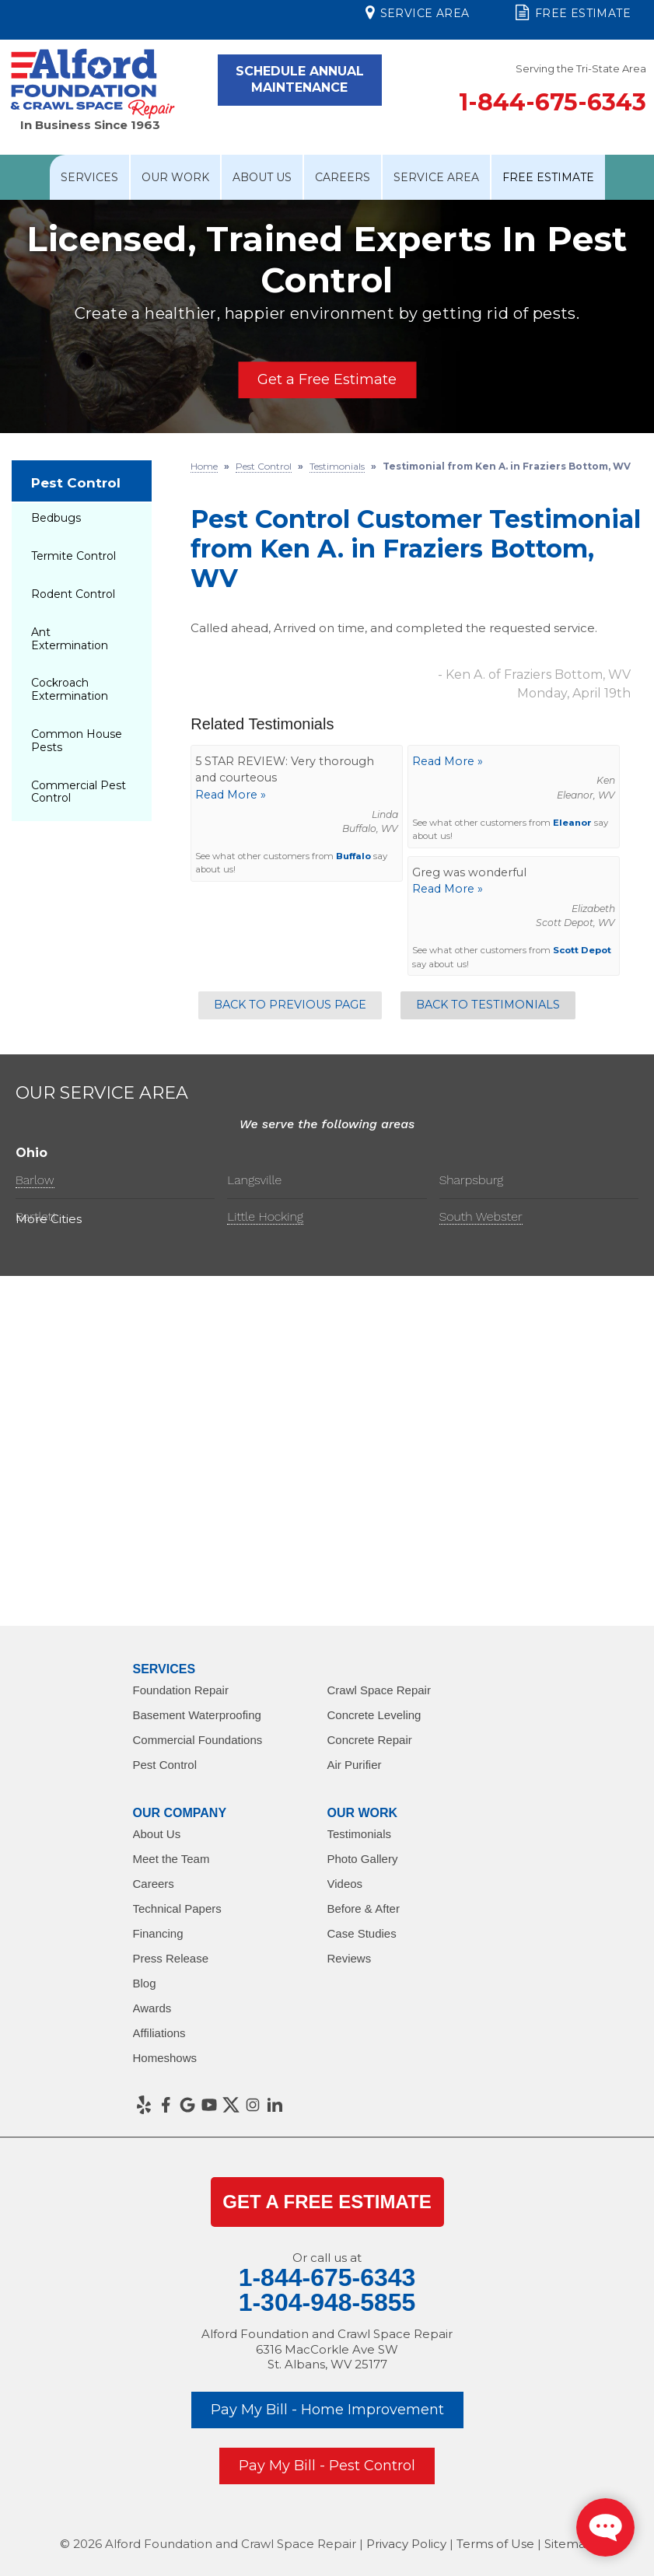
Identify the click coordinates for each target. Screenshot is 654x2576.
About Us (262, 177)
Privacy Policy (406, 2543)
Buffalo (353, 856)
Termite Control (73, 556)
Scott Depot (582, 950)
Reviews (349, 1958)
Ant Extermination (69, 638)
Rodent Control (73, 594)
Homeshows (165, 2057)
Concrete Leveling (374, 1714)
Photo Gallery (362, 1858)
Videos (345, 1883)
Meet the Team (171, 1858)
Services (89, 177)
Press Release (171, 1958)
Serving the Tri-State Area (581, 68)
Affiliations (159, 2032)
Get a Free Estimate (327, 380)
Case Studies (362, 1933)
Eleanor (572, 822)
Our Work (175, 177)
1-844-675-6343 (552, 102)
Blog (144, 1983)
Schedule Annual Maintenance (300, 79)
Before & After (363, 1908)
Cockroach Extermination (69, 689)
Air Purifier (354, 1764)
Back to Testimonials (488, 1005)
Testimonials (359, 1833)
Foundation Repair (181, 1690)
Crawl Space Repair (379, 1690)
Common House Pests (76, 740)
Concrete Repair (369, 1739)
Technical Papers (177, 1908)
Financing (158, 1933)
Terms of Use (495, 2543)
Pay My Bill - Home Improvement (327, 2409)
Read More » (230, 795)
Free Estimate (573, 12)
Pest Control (76, 483)
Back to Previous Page (290, 1005)
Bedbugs (56, 518)
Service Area (417, 12)
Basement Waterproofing (197, 1714)
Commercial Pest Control (78, 792)
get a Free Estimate (326, 2201)
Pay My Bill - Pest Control (327, 2465)
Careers (342, 177)
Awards (152, 2008)
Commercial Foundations (198, 1739)
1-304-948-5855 (327, 2302)
